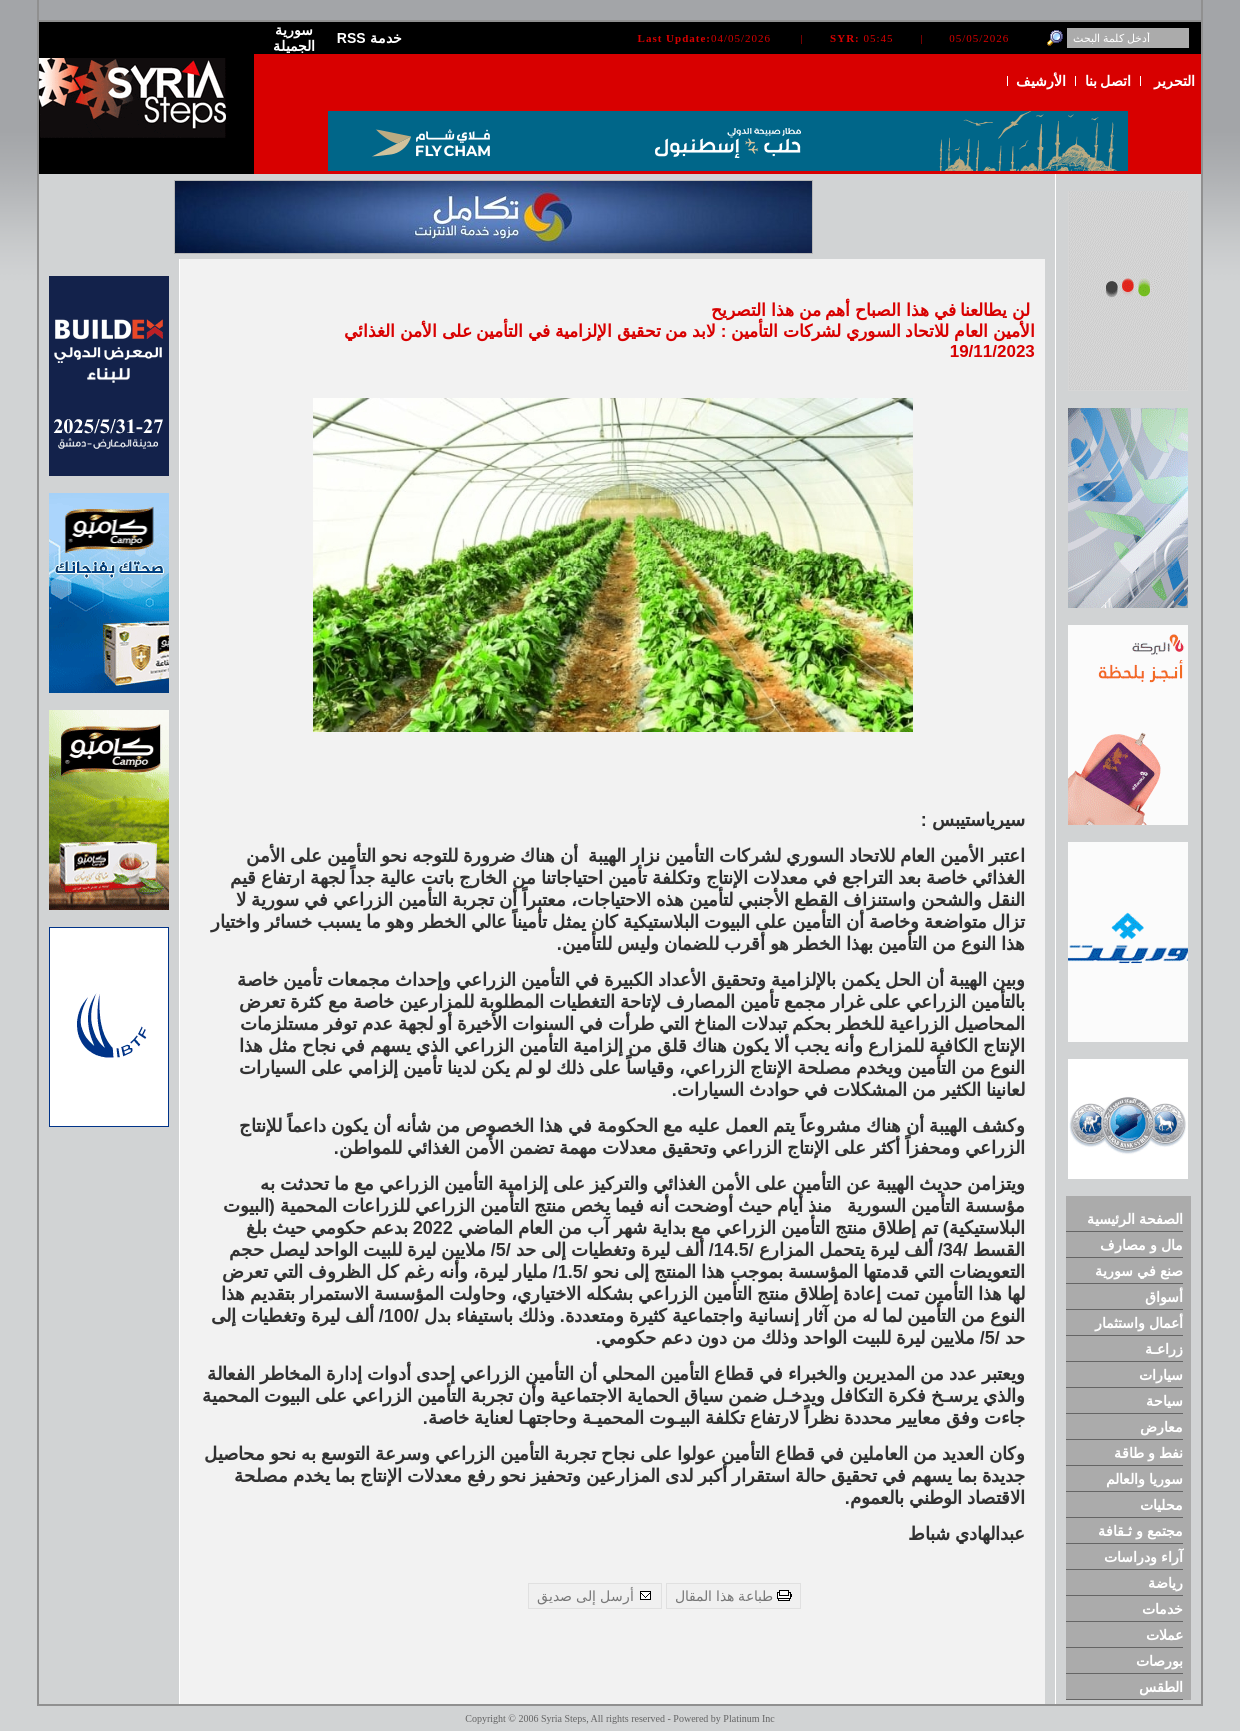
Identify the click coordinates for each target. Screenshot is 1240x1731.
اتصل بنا (1108, 81)
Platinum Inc (748, 1718)
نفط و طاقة (1148, 1453)
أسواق (1164, 1297)
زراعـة (1164, 1349)
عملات (1164, 1635)
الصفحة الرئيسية (1135, 1219)
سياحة (1164, 1401)
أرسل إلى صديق (595, 1596)
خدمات (1162, 1609)
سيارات (1161, 1375)
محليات (1161, 1505)
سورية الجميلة (294, 38)
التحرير (1174, 81)
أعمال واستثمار (1139, 1323)
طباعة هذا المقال (733, 1596)
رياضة (1165, 1583)
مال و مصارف (1141, 1245)
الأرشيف (1041, 81)
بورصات (1159, 1661)
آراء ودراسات (1143, 1557)
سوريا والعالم (1144, 1479)
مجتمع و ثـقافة (1140, 1531)
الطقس (1161, 1687)
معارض (1161, 1427)
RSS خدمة (369, 38)
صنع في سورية (1139, 1271)
